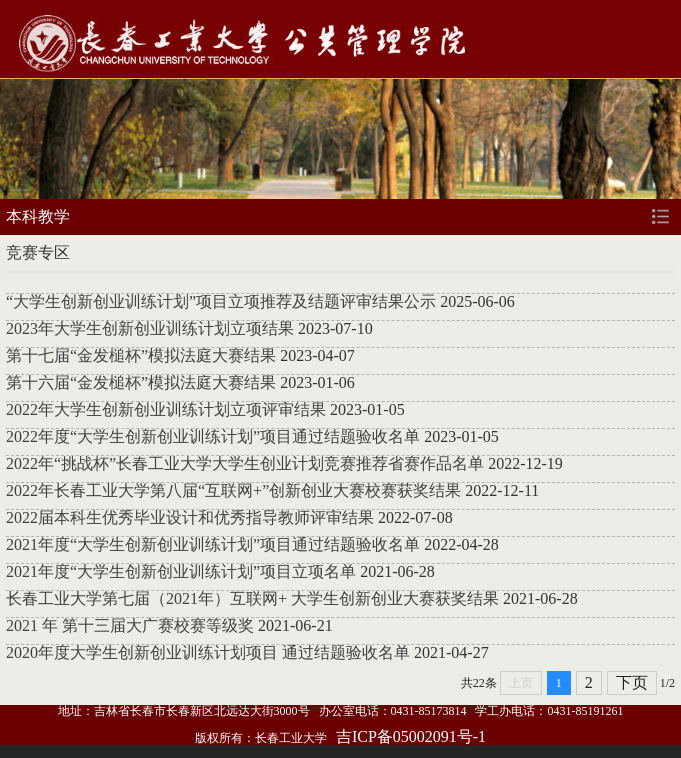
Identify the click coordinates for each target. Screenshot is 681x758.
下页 (632, 682)
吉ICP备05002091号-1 (411, 736)
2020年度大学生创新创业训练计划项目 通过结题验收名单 (208, 652)
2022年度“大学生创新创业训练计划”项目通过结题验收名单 (213, 436)
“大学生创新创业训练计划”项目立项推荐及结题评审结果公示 (221, 301)
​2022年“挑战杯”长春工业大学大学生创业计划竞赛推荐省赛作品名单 (245, 463)
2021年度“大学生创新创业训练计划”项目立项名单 (181, 571)
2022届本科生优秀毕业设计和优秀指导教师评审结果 (190, 517)
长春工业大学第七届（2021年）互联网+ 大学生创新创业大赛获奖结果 (252, 598)
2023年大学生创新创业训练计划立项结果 (150, 328)
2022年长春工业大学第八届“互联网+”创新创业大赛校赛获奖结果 (233, 490)
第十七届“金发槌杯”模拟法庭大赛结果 (141, 355)
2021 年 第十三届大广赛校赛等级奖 (130, 625)
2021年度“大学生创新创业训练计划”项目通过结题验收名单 (213, 544)
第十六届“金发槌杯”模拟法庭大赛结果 (141, 382)
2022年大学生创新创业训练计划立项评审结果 (166, 409)
